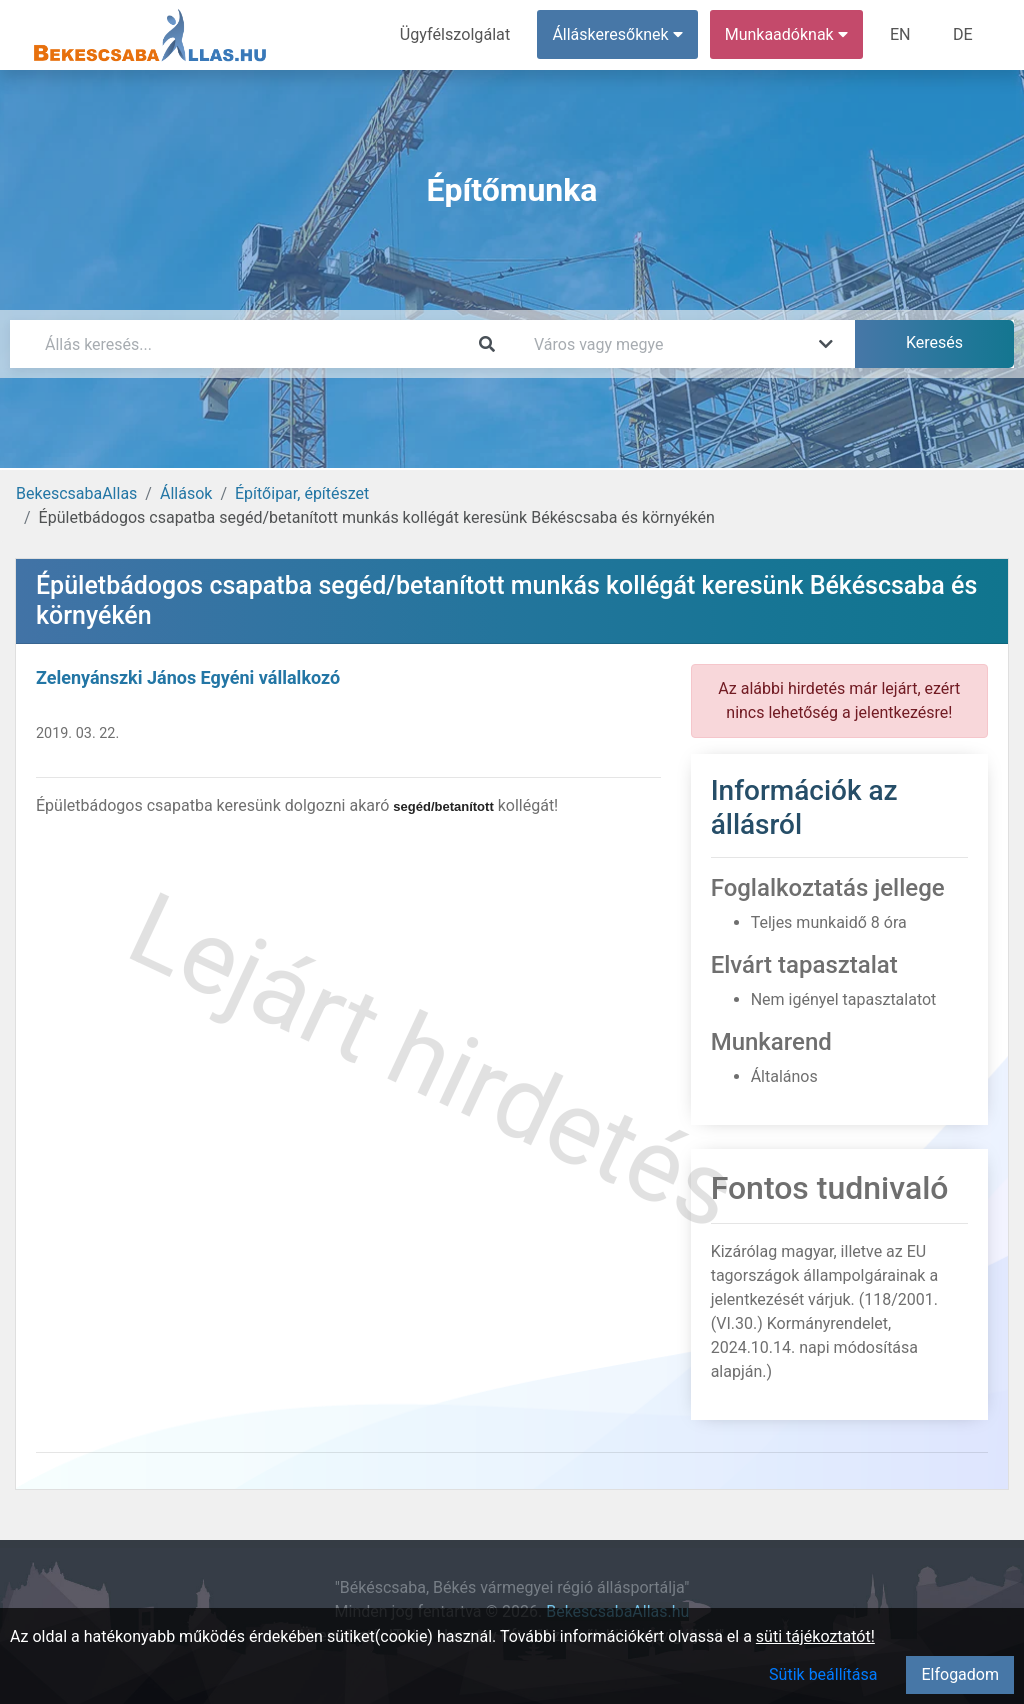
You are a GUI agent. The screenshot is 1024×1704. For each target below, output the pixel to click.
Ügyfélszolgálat (456, 34)
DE (963, 34)
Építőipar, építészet (302, 493)
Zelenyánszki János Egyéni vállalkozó (188, 677)
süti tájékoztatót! (815, 1636)
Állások (186, 493)
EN (901, 34)
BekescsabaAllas (76, 493)
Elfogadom (960, 1674)
